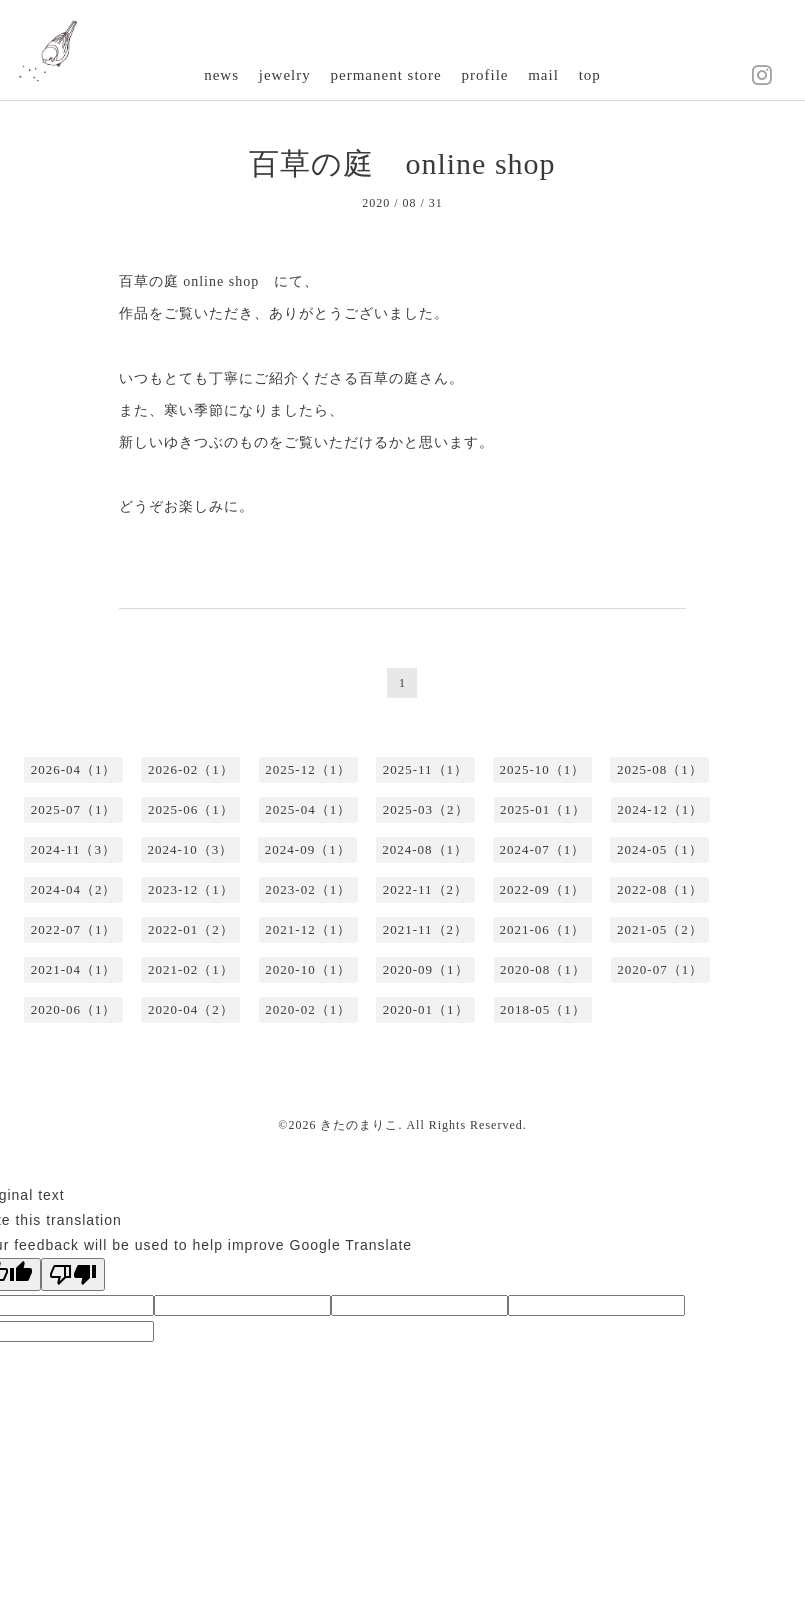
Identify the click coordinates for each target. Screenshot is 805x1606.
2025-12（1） (308, 769)
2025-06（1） (191, 809)
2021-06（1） (543, 929)
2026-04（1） (74, 769)
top (590, 75)
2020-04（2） (191, 1009)
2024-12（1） (660, 809)
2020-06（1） (74, 1009)
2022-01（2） (191, 929)
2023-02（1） (308, 889)
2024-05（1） (660, 849)
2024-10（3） (191, 849)
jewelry (285, 75)
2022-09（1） (543, 889)
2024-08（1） (425, 849)
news (221, 75)
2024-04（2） (74, 889)
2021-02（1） (191, 969)
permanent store (386, 75)
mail (543, 75)
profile (484, 75)
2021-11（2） (425, 929)
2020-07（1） (660, 969)
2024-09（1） (308, 849)
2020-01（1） (426, 1009)
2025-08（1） (660, 769)
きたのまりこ (359, 1125)
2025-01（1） (543, 809)
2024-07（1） (543, 849)
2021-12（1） (308, 929)
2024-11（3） (73, 849)
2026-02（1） (191, 769)
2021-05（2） (660, 929)
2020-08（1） (543, 969)
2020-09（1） (426, 969)
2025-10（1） (543, 769)
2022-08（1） (660, 889)
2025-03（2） (426, 809)
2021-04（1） (74, 969)
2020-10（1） (308, 969)
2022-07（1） (74, 929)
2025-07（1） (74, 809)
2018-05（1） (543, 1009)
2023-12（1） (191, 889)
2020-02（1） (308, 1009)
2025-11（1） (425, 769)
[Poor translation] (73, 1274)
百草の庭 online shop (402, 163)
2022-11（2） (425, 889)
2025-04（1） (308, 809)
